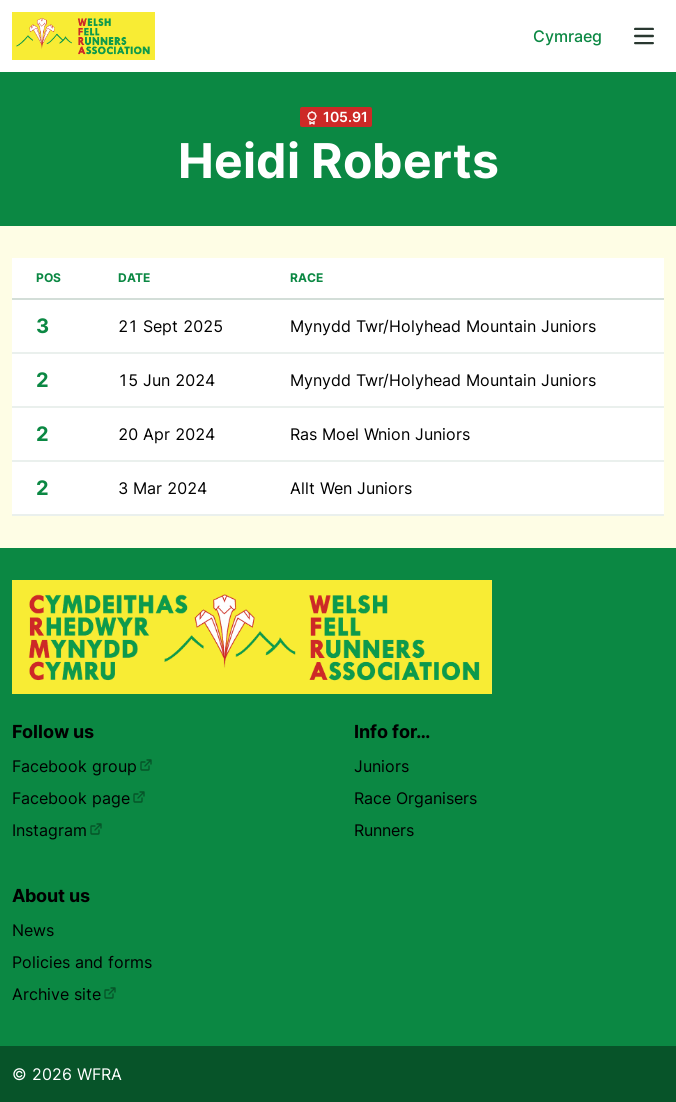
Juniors (381, 766)
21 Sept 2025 (170, 326)
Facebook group (82, 766)
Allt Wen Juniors (351, 488)
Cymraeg (567, 36)
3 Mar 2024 (162, 488)
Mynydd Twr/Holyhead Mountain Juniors (443, 326)
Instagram (57, 830)
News (33, 930)
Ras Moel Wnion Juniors (380, 434)
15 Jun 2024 (166, 380)
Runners (384, 830)
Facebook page (79, 798)
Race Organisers (415, 798)
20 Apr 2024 (166, 434)
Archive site (64, 994)
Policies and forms (82, 962)
